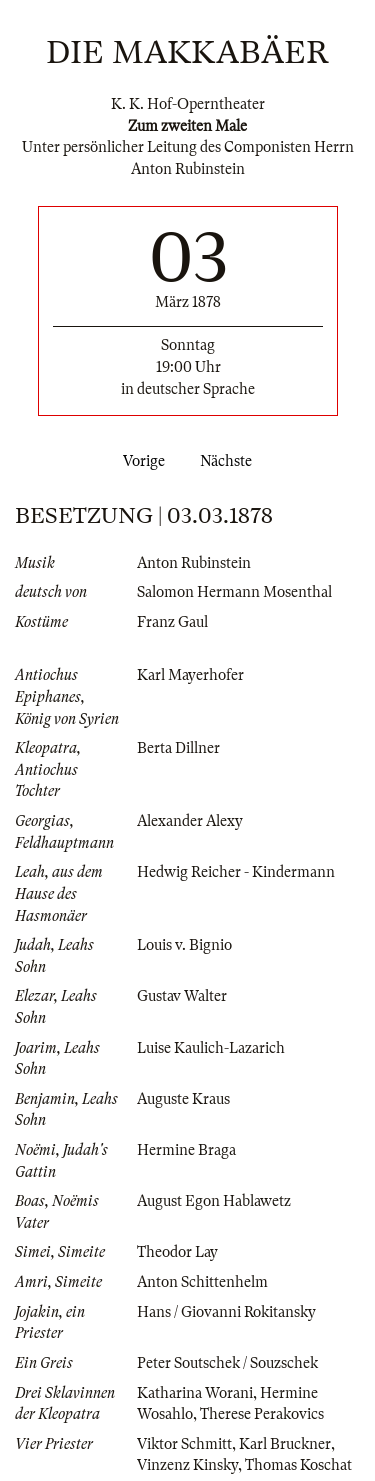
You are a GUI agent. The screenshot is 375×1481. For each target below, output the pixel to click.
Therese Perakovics (262, 1414)
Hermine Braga (186, 1150)
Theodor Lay (177, 1252)
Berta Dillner (178, 748)
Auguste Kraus (183, 1099)
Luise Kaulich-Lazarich (211, 1048)
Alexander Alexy (190, 821)
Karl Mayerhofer (190, 675)
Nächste (230, 461)
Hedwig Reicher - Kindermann (236, 872)
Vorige (140, 461)
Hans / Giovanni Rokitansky (226, 1312)
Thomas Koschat (298, 1465)
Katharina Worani (195, 1393)
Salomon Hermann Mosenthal (234, 592)
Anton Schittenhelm (202, 1282)
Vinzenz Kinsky (187, 1465)
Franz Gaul (172, 622)
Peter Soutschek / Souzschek (227, 1363)
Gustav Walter (182, 996)
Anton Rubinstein (194, 563)
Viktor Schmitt (184, 1444)
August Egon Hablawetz (214, 1201)
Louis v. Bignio (184, 945)
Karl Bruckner (285, 1444)
